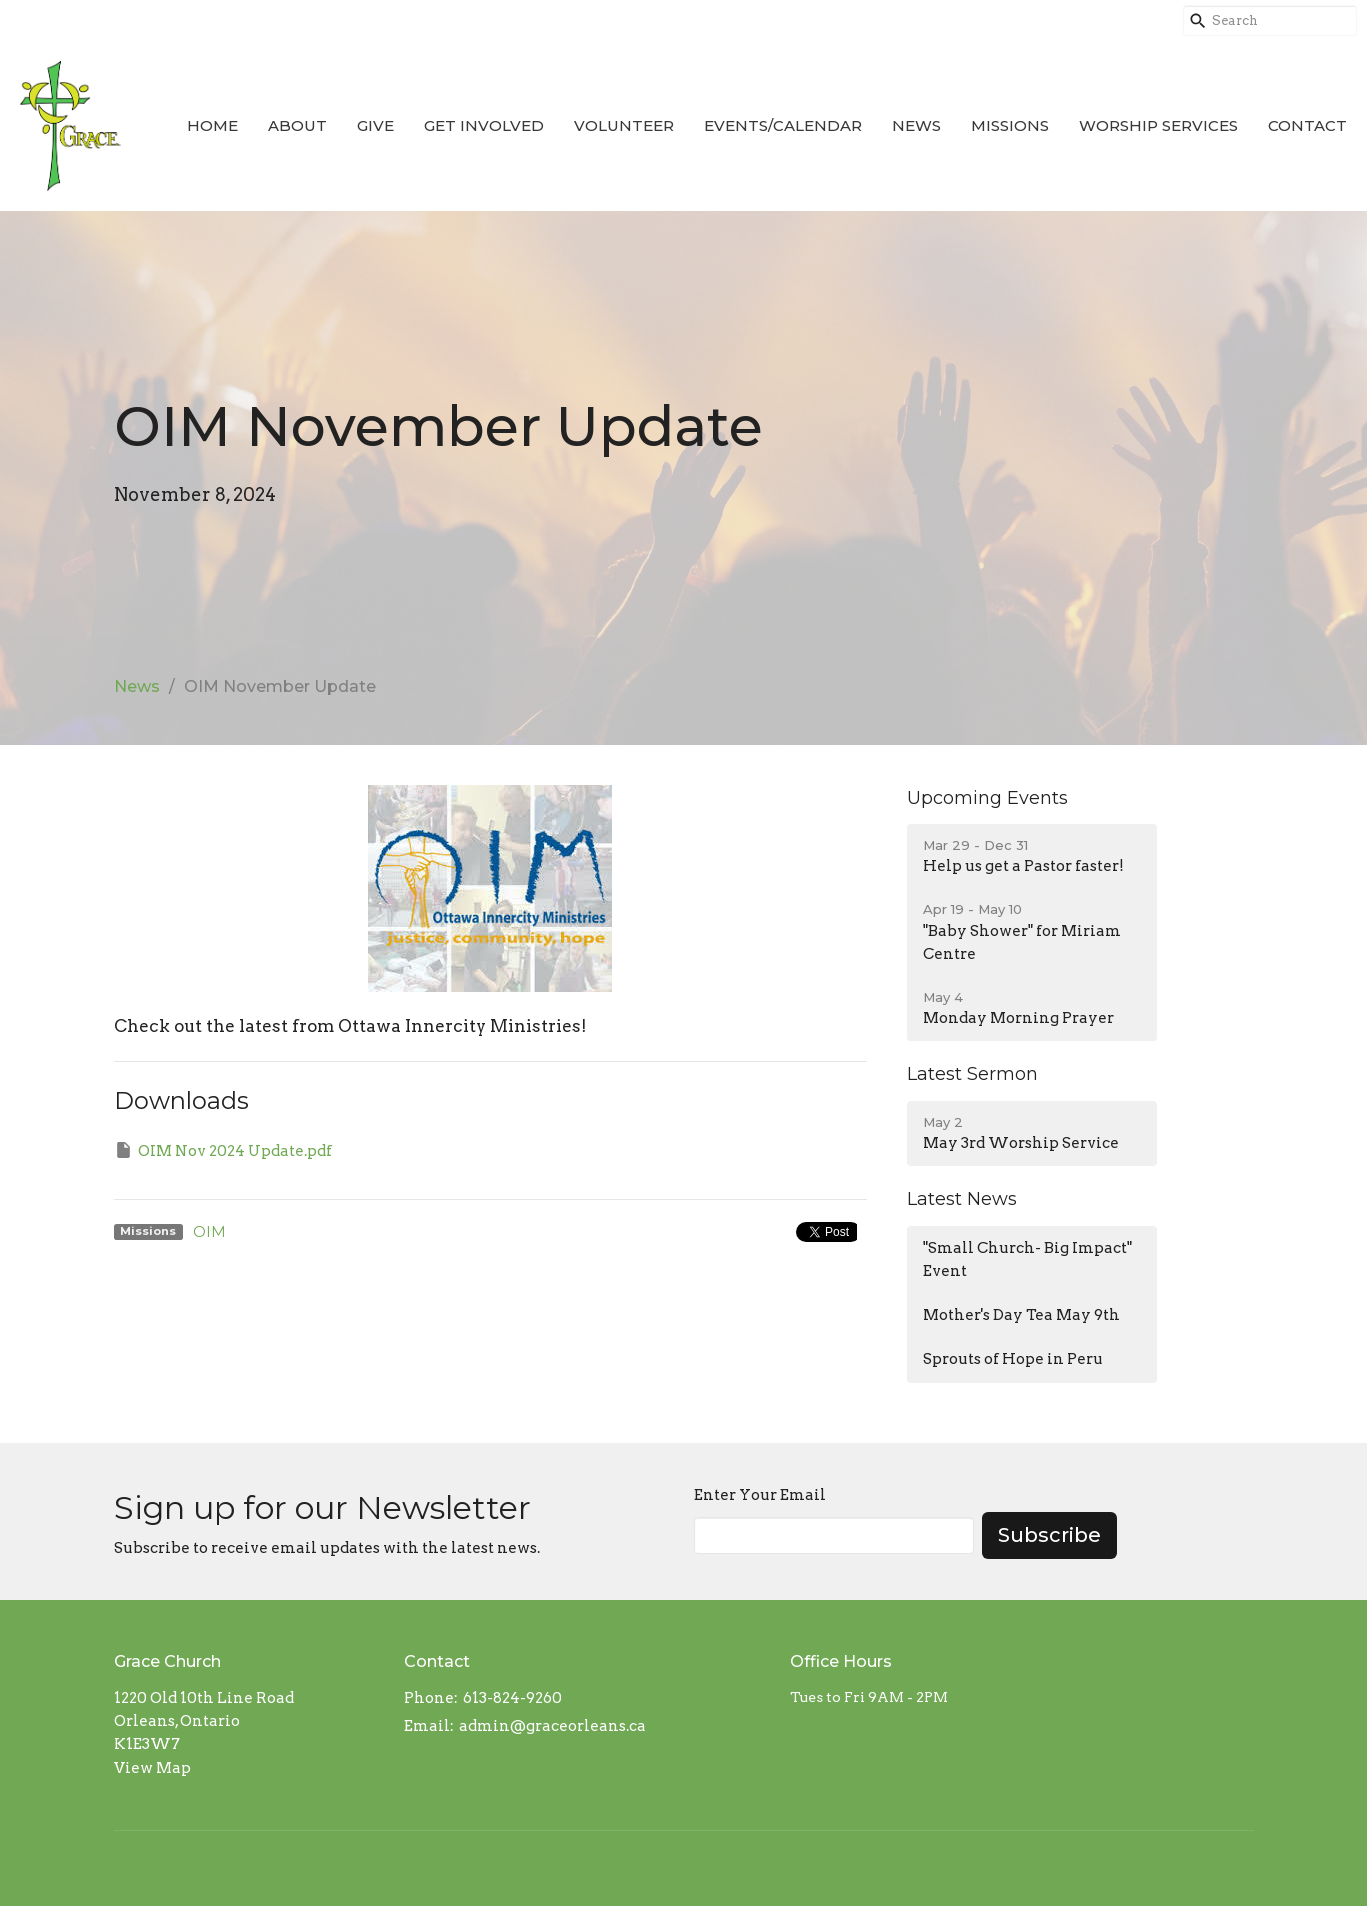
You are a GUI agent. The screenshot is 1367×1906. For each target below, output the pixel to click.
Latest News (962, 1199)
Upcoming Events (987, 798)
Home (212, 125)
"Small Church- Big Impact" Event (1027, 1259)
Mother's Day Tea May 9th (1021, 1315)
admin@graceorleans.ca (552, 1726)
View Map (152, 1768)
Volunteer (624, 125)
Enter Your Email (760, 1495)
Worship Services (1158, 125)
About (297, 125)
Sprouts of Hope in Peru (1013, 1359)
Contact (1307, 125)
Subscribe (1049, 1535)
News (916, 125)
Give (375, 125)
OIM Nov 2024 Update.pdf (223, 1150)
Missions (1010, 125)
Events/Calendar (783, 125)
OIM (209, 1231)
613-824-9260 (512, 1698)
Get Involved (484, 125)
